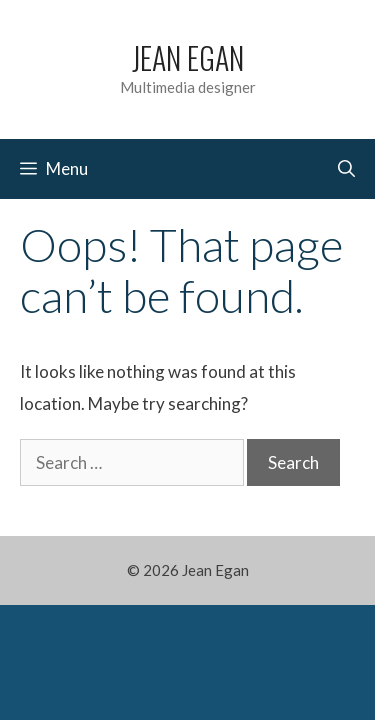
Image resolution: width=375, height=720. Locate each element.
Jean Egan (188, 57)
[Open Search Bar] (346, 169)
